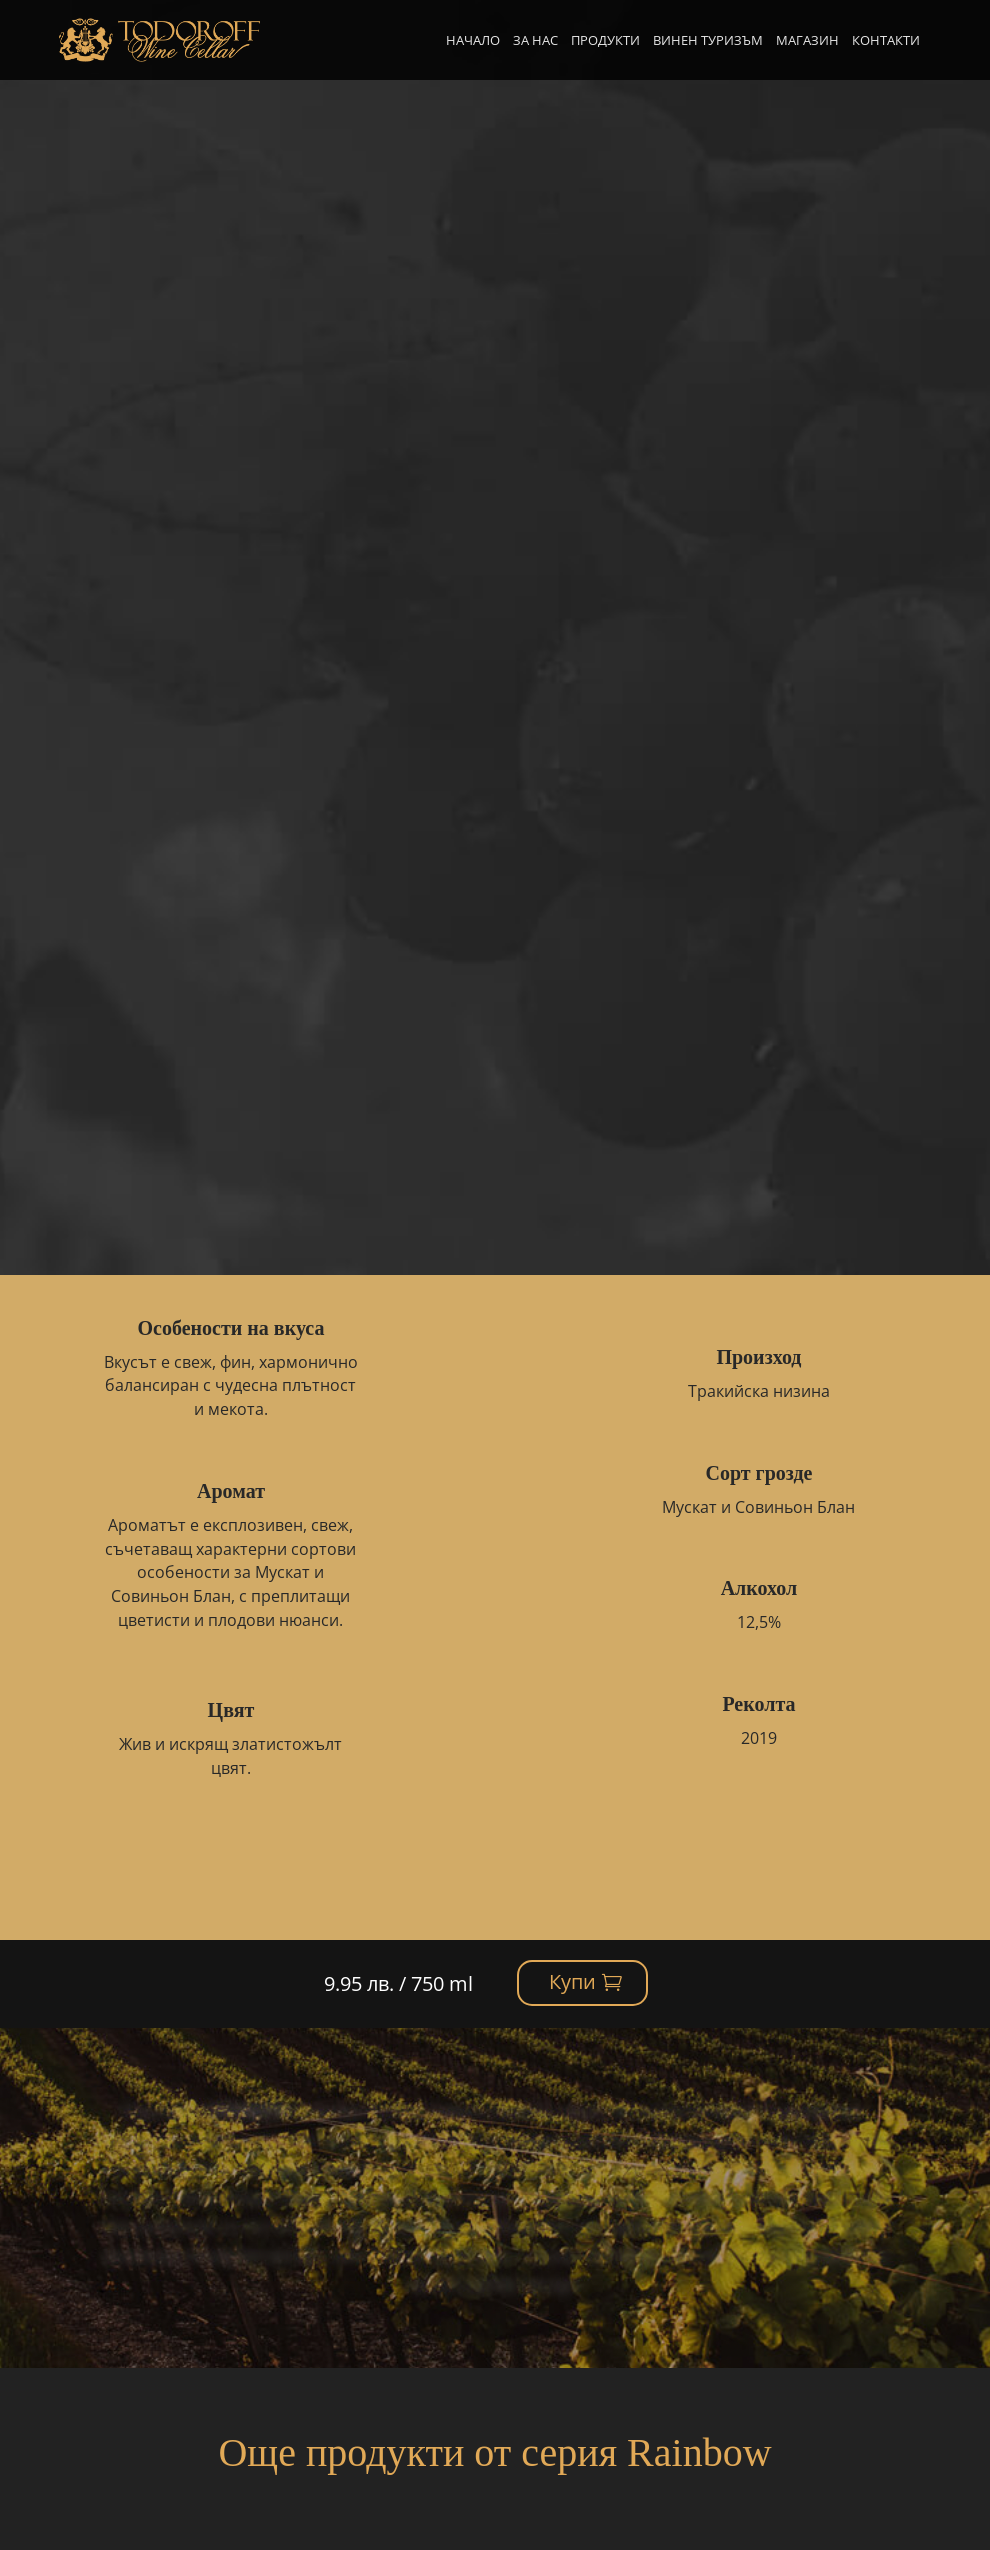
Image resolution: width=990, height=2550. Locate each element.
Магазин (807, 41)
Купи (815, 160)
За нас (535, 41)
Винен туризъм (708, 41)
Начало (473, 41)
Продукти (605, 41)
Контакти (886, 41)
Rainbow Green (290, 150)
